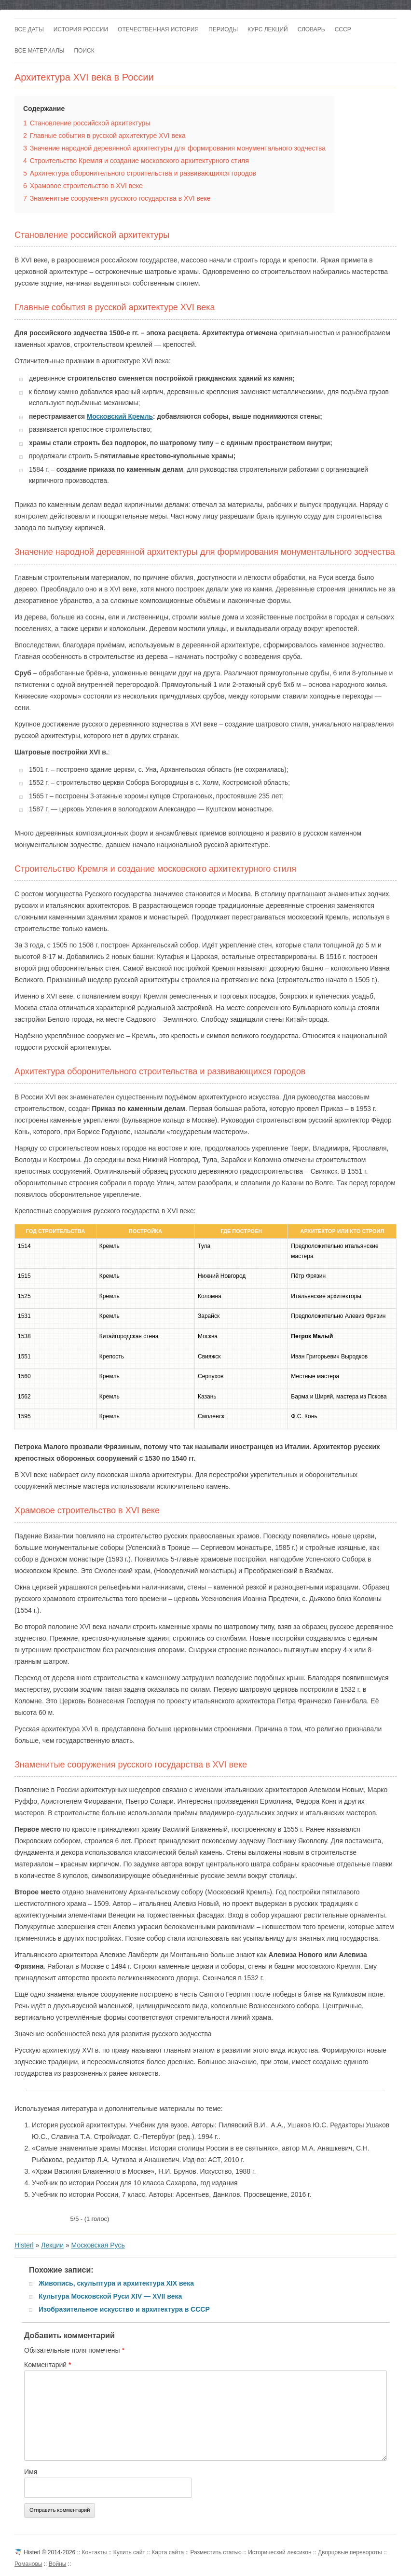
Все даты (29, 29)
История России (81, 29)
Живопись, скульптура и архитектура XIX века (116, 2283)
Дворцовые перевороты (350, 2552)
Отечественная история (158, 29)
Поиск (84, 50)
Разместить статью (215, 2552)
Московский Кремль (120, 416)
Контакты (94, 2552)
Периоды (223, 29)
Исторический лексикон (279, 2552)
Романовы (28, 2564)
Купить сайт (129, 2552)
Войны (58, 2564)
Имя (30, 2472)
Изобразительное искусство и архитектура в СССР (124, 2309)
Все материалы (39, 50)
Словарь (311, 29)
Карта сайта (167, 2552)
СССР (343, 29)
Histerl (24, 2245)
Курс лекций (267, 29)
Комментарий (47, 2365)
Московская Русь (98, 2245)
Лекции (52, 2245)
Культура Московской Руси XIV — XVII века (110, 2296)
